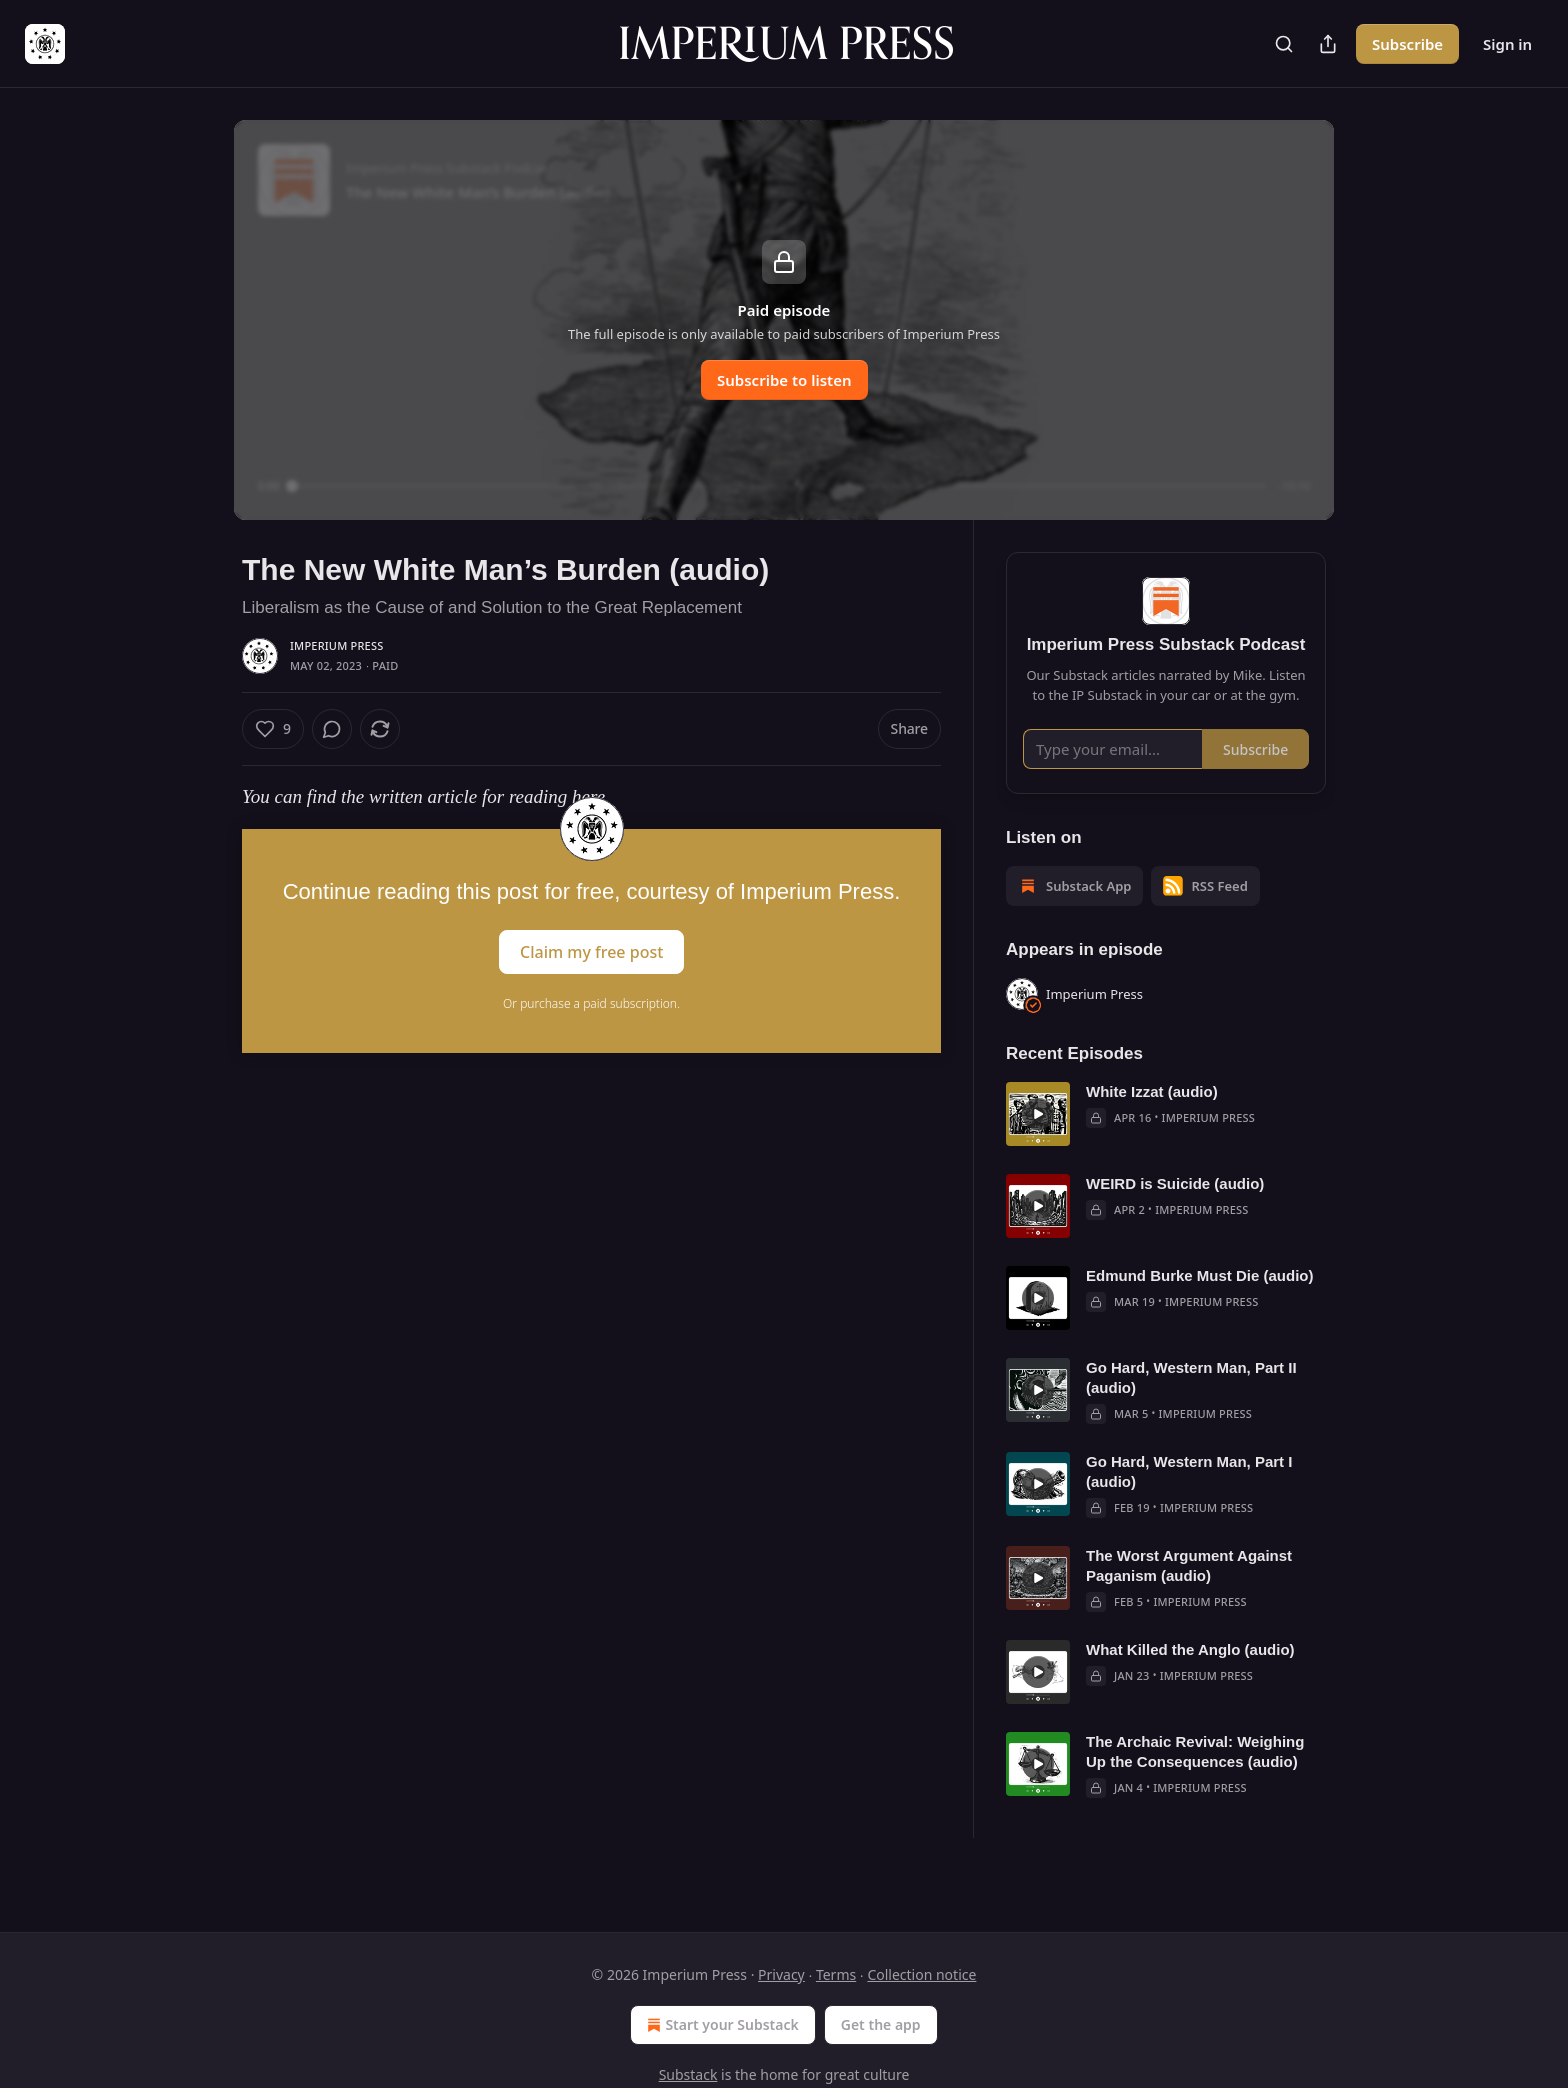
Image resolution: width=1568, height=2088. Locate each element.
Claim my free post (591, 952)
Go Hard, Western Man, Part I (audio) (1189, 1500)
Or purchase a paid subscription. (591, 1003)
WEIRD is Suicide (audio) (1175, 1212)
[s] (1038, 1143)
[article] (1166, 1143)
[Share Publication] (1328, 44)
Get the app (881, 2024)
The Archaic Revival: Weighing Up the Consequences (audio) (1195, 1780)
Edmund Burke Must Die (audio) (1200, 1304)
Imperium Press (336, 645)
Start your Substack (720, 2025)
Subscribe (1407, 44)
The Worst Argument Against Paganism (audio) (1189, 1594)
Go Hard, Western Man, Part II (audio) (1191, 1406)
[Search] (1284, 44)
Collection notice (921, 1974)
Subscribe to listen (784, 380)
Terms (836, 1974)
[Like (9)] (273, 729)
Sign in (1507, 44)
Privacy (781, 1974)
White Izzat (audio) (1152, 1120)
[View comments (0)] (332, 729)
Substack (688, 2074)
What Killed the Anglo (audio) (1190, 1678)
